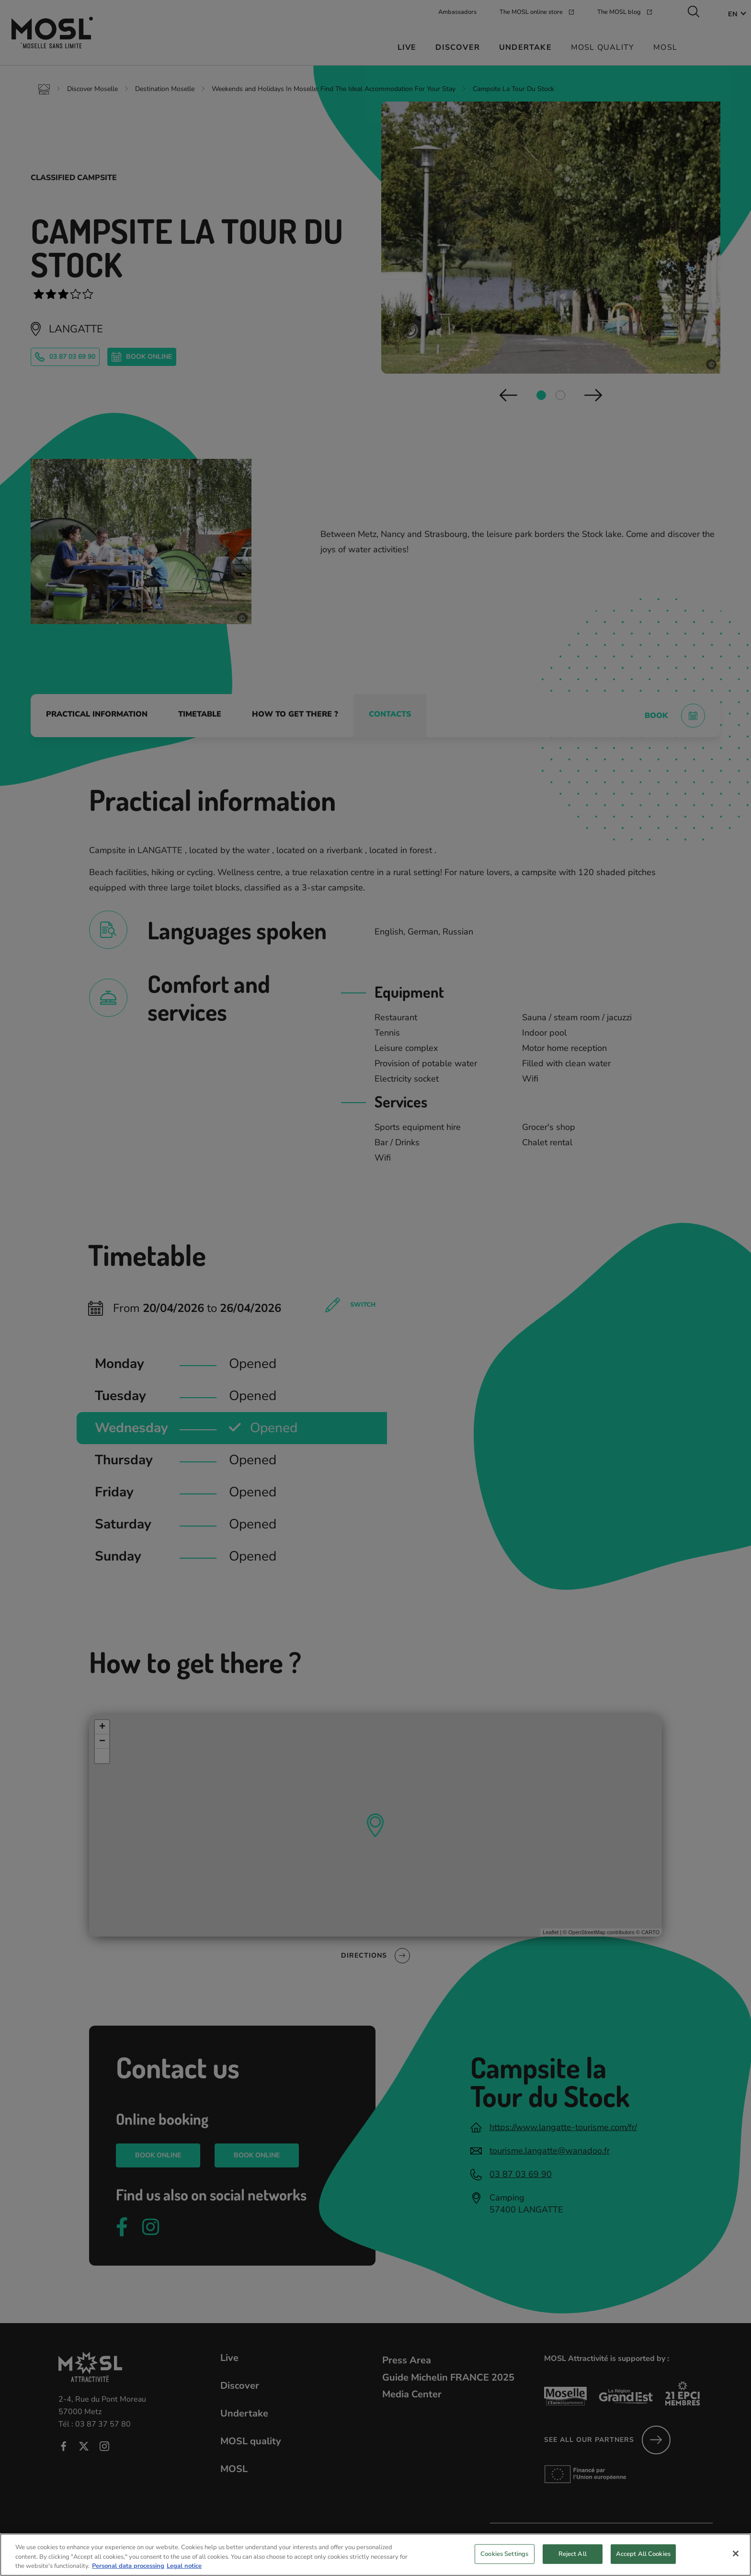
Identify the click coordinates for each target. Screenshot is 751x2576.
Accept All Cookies (643, 2559)
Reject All (572, 2559)
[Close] (735, 2558)
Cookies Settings (504, 2559)
